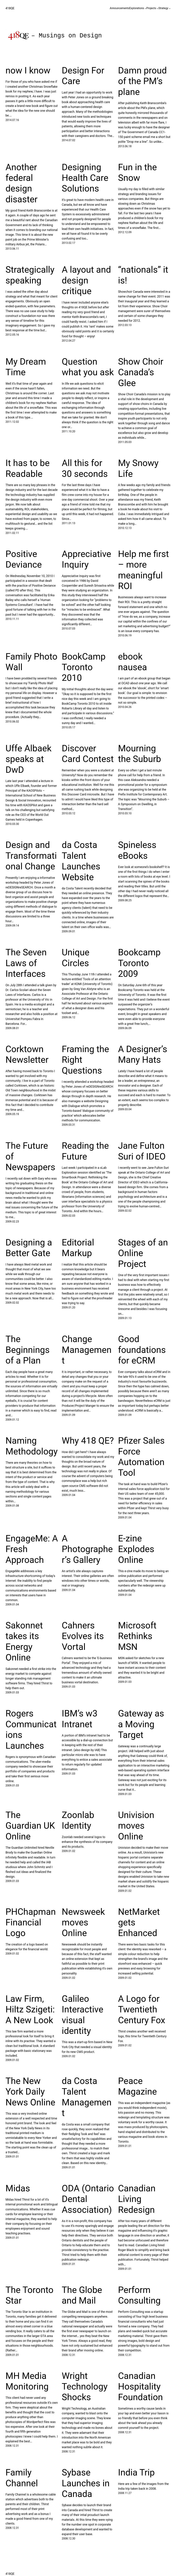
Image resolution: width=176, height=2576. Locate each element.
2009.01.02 (68, 1851)
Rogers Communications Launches (31, 1729)
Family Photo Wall (31, 661)
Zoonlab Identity (78, 1820)
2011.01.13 (68, 523)
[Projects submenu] (157, 8)
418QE (10, 8)
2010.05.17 (68, 727)
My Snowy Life (138, 468)
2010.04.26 (124, 707)
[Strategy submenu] (169, 8)
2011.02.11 (12, 533)
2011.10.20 (68, 431)
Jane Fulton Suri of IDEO (142, 1151)
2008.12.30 (68, 2538)
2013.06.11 (12, 248)
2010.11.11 (12, 619)
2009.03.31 (68, 1124)
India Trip (136, 2472)
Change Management (86, 1350)
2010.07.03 (68, 628)
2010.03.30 (12, 824)
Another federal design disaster (21, 183)
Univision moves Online (136, 1826)
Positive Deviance (24, 559)
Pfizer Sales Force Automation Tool (141, 1456)
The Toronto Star (29, 2295)
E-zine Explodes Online (136, 1549)
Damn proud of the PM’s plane (142, 81)
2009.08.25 (124, 900)
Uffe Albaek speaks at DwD (29, 759)
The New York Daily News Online (30, 2092)
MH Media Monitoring (27, 2381)
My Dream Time (26, 366)
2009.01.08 (12, 1505)
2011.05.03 (124, 442)
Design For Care (83, 75)
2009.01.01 (12, 2156)
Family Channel (22, 2477)
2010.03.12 (68, 813)
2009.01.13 (124, 1318)
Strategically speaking (30, 274)
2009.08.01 (12, 1028)
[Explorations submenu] (145, 8)
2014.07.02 (68, 140)
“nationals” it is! (143, 274)
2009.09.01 (68, 931)
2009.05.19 (12, 1114)
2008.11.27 (124, 2493)
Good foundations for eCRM (142, 1350)
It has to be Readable (28, 468)
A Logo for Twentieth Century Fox (141, 2009)
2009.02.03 (68, 1215)
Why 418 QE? (88, 1440)
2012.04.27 (68, 340)
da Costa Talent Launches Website (81, 861)
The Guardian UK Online (30, 1826)
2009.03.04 (124, 1109)
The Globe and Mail (82, 2295)
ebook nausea (132, 661)
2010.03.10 (124, 813)
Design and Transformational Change (31, 856)
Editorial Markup (78, 1247)
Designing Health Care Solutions (85, 178)
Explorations (136, 8)
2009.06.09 (124, 1028)
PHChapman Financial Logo (31, 1922)
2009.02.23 (12, 1221)
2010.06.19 (124, 635)
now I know (28, 70)
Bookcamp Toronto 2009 (139, 963)
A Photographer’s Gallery (87, 1549)
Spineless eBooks (137, 850)
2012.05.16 (12, 334)
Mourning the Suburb (139, 753)
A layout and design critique (86, 280)
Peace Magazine (137, 2086)
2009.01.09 (68, 1415)
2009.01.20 (68, 1307)
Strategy (163, 8)
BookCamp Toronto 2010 (84, 667)
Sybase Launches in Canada (85, 2483)
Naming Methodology (32, 1445)
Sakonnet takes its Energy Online (24, 1641)
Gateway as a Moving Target (141, 1724)
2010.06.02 (12, 721)
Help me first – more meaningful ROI (143, 570)
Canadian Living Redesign (137, 2199)
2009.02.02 (124, 1210)
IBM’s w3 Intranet (79, 1718)
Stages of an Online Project (143, 1253)
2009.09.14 (12, 925)
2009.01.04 (68, 1495)
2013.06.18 (124, 146)
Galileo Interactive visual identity (82, 2015)
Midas (18, 2188)
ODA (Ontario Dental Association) (88, 2199)
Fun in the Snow (137, 172)
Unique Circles (75, 957)
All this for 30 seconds (85, 468)
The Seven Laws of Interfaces (26, 963)
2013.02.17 (68, 242)
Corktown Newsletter (27, 1054)
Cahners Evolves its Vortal (83, 1636)
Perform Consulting (139, 2295)
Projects (151, 8)
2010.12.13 (124, 528)
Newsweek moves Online (83, 1922)
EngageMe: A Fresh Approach (32, 1549)
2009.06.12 (68, 1017)
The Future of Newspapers (30, 1156)
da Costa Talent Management (86, 2097)
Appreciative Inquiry (86, 559)
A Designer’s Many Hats (142, 1054)
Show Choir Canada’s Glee (140, 372)
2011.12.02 (12, 421)
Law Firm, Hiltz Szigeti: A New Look (30, 2009)
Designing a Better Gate (29, 1247)
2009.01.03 (12, 1692)
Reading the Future (85, 1151)
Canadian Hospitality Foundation (140, 2387)
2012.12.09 (124, 232)
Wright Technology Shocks (84, 2387)
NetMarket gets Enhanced (139, 1922)
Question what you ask (88, 366)
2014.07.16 (12, 120)
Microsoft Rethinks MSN (137, 1636)
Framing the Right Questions (85, 1060)
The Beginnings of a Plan (28, 1350)
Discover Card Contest (88, 753)
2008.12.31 (68, 2355)
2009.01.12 (12, 1419)
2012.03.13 (124, 325)
